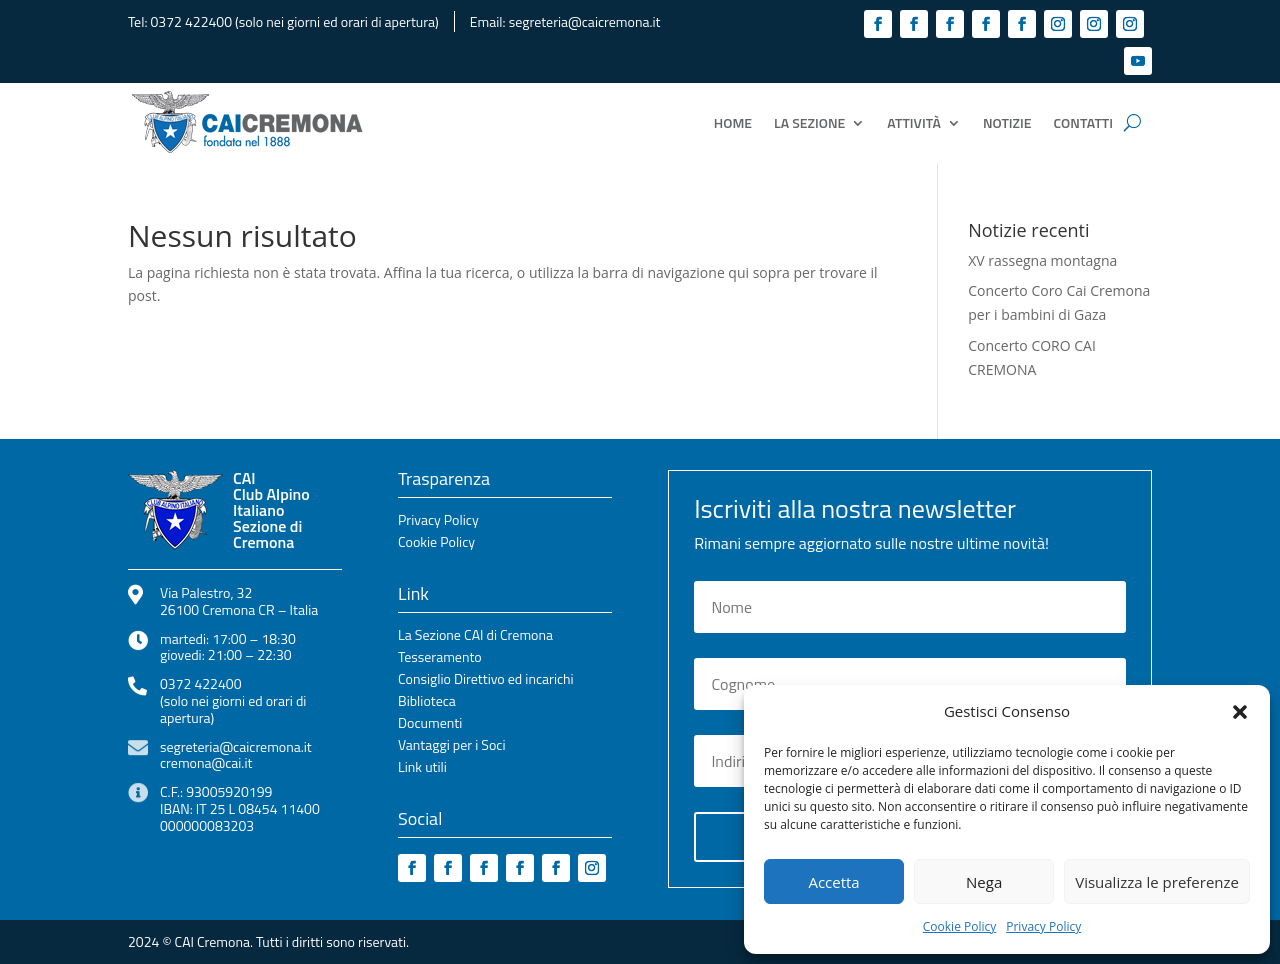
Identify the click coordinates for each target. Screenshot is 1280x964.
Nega (984, 882)
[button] (1240, 712)
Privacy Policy (1043, 926)
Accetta (833, 882)
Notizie (1007, 122)
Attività (914, 122)
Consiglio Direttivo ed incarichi (486, 680)
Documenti (430, 724)
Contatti (1083, 122)
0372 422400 (191, 21)
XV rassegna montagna (1042, 260)
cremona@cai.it (206, 762)
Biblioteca (427, 702)
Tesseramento (440, 658)
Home (733, 122)
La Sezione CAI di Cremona (475, 636)
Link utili (422, 768)
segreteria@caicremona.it (585, 21)
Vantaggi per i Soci (451, 746)
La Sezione (809, 122)
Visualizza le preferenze (1157, 882)
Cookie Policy (959, 926)
